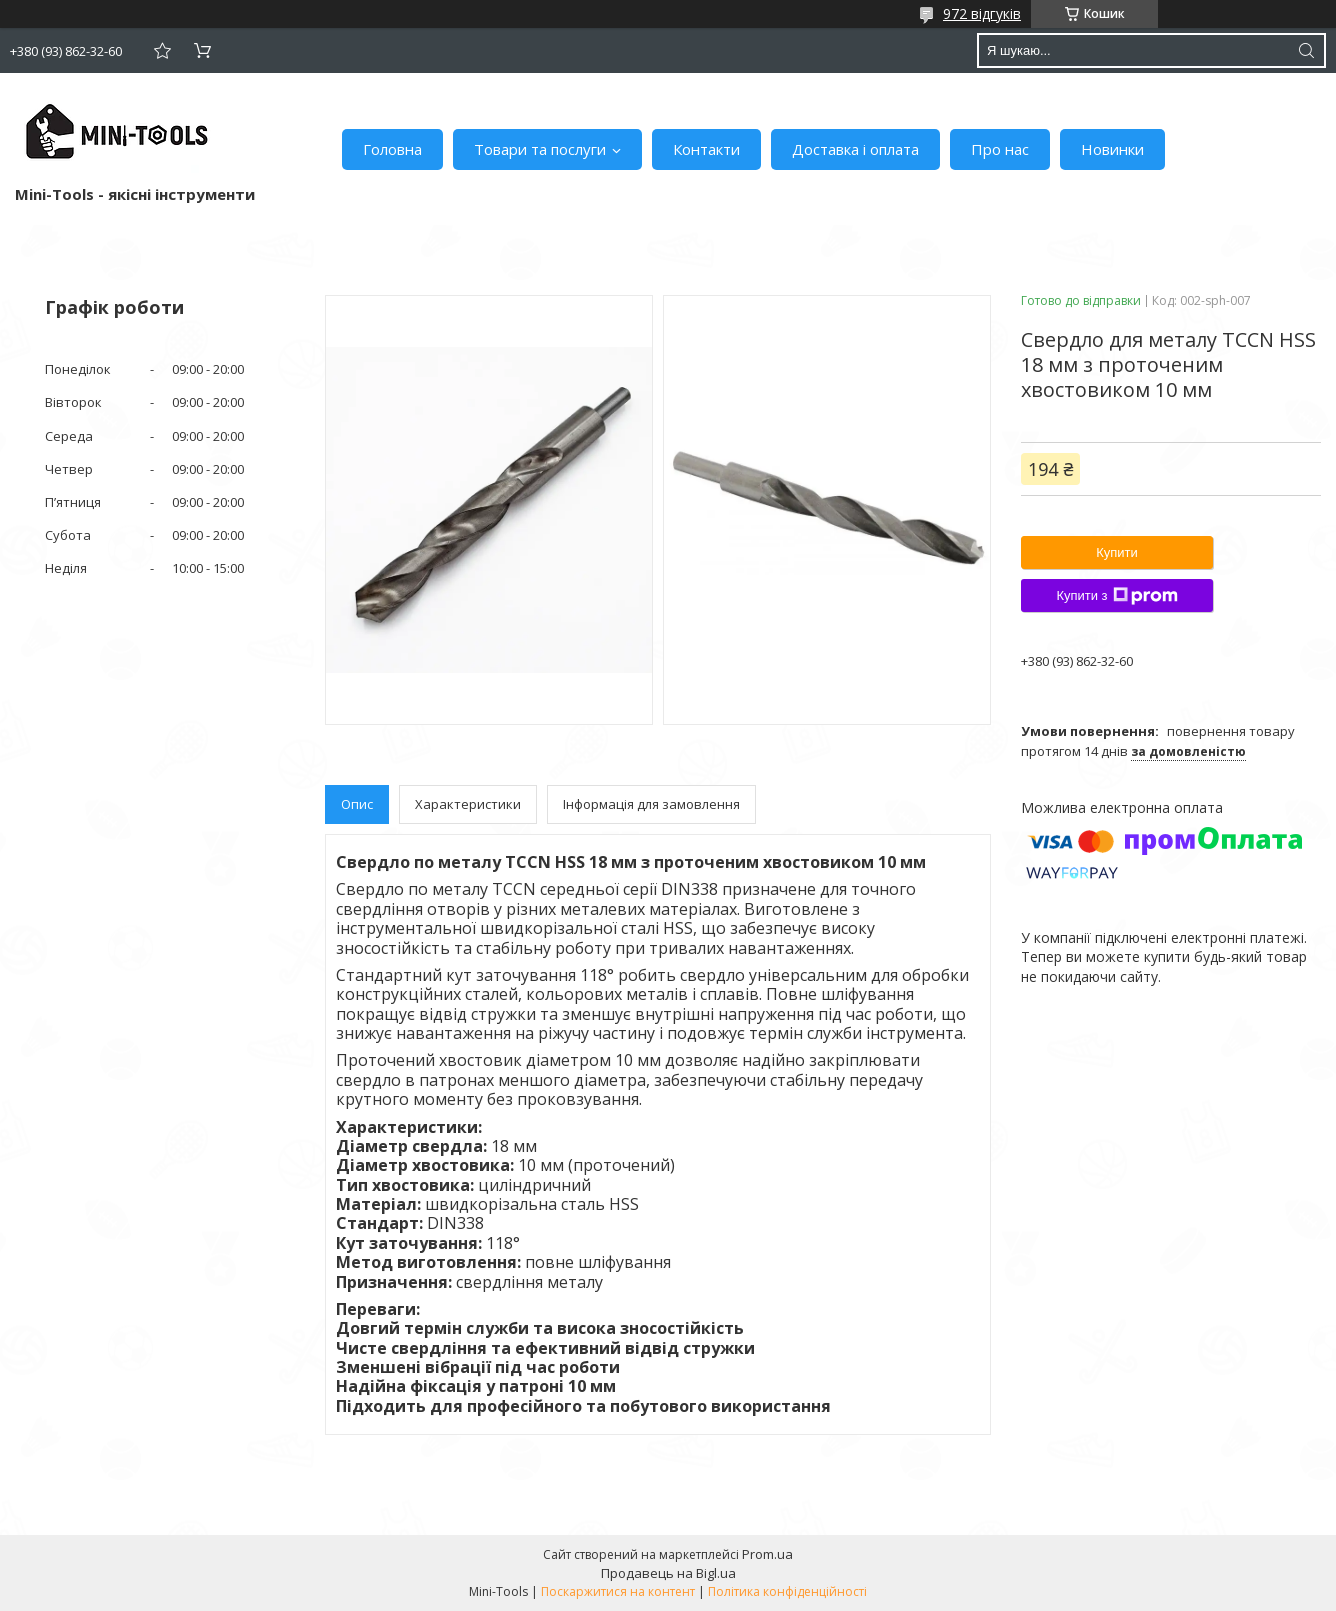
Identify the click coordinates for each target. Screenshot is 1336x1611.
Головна (392, 149)
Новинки (1112, 149)
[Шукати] (1306, 50)
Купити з (1116, 596)
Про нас (1000, 149)
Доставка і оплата (855, 149)
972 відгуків (982, 13)
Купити (1117, 552)
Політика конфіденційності (787, 1591)
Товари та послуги (540, 149)
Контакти (706, 149)
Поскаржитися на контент (618, 1591)
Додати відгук (162, 50)
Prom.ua (767, 1554)
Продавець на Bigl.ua (668, 1573)
